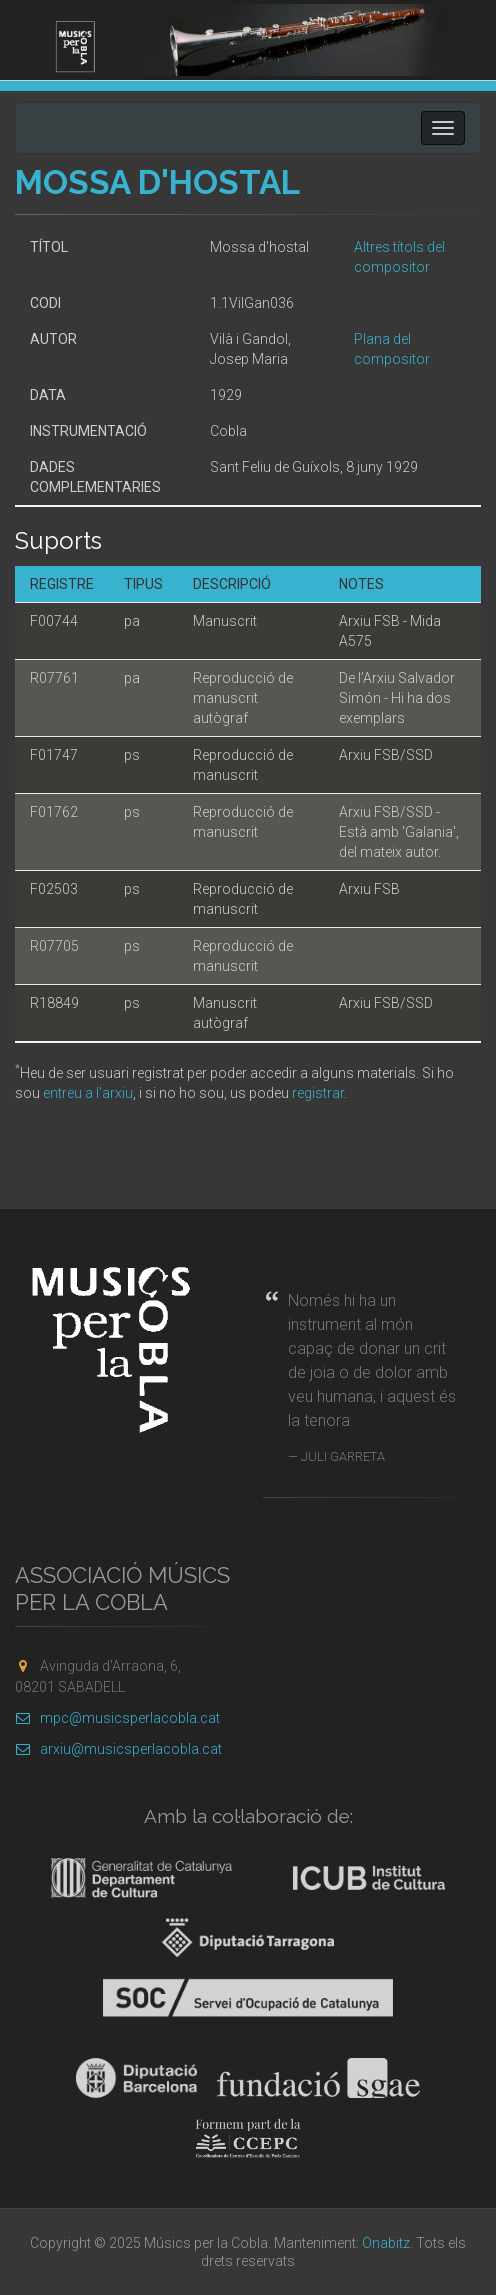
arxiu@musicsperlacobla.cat (118, 1749)
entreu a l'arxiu (88, 1093)
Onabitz (386, 2243)
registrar (318, 1093)
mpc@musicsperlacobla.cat (117, 1718)
